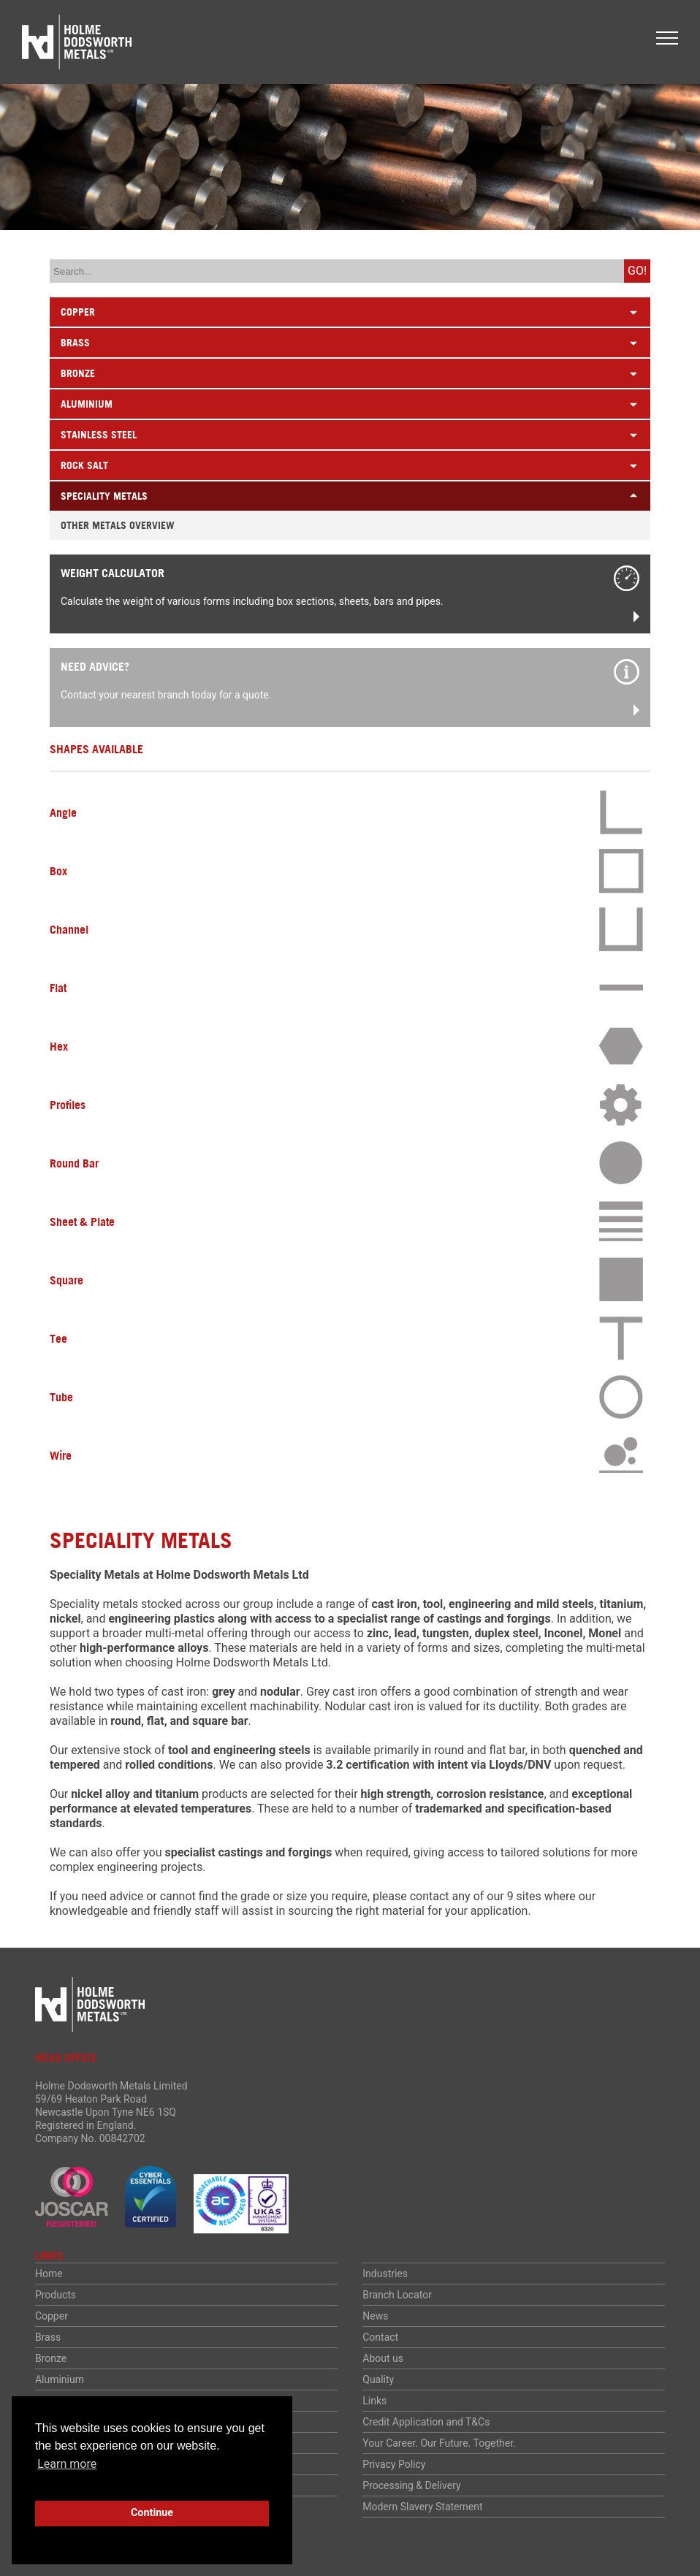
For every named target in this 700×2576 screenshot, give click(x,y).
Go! (637, 271)
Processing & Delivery (411, 2485)
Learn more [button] (66, 2464)
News (375, 2316)
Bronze (50, 2358)
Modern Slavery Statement (422, 2506)
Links (374, 2401)
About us (382, 2358)
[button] (667, 38)
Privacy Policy (393, 2464)
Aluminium (59, 2379)
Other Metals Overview (118, 525)
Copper (51, 2316)
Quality (378, 2379)
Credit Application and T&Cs (426, 2422)
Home (49, 2273)
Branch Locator (397, 2295)
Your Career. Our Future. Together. (439, 2443)
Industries (385, 2273)
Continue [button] (152, 2513)
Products (55, 2295)
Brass (48, 2337)
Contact (380, 2337)
